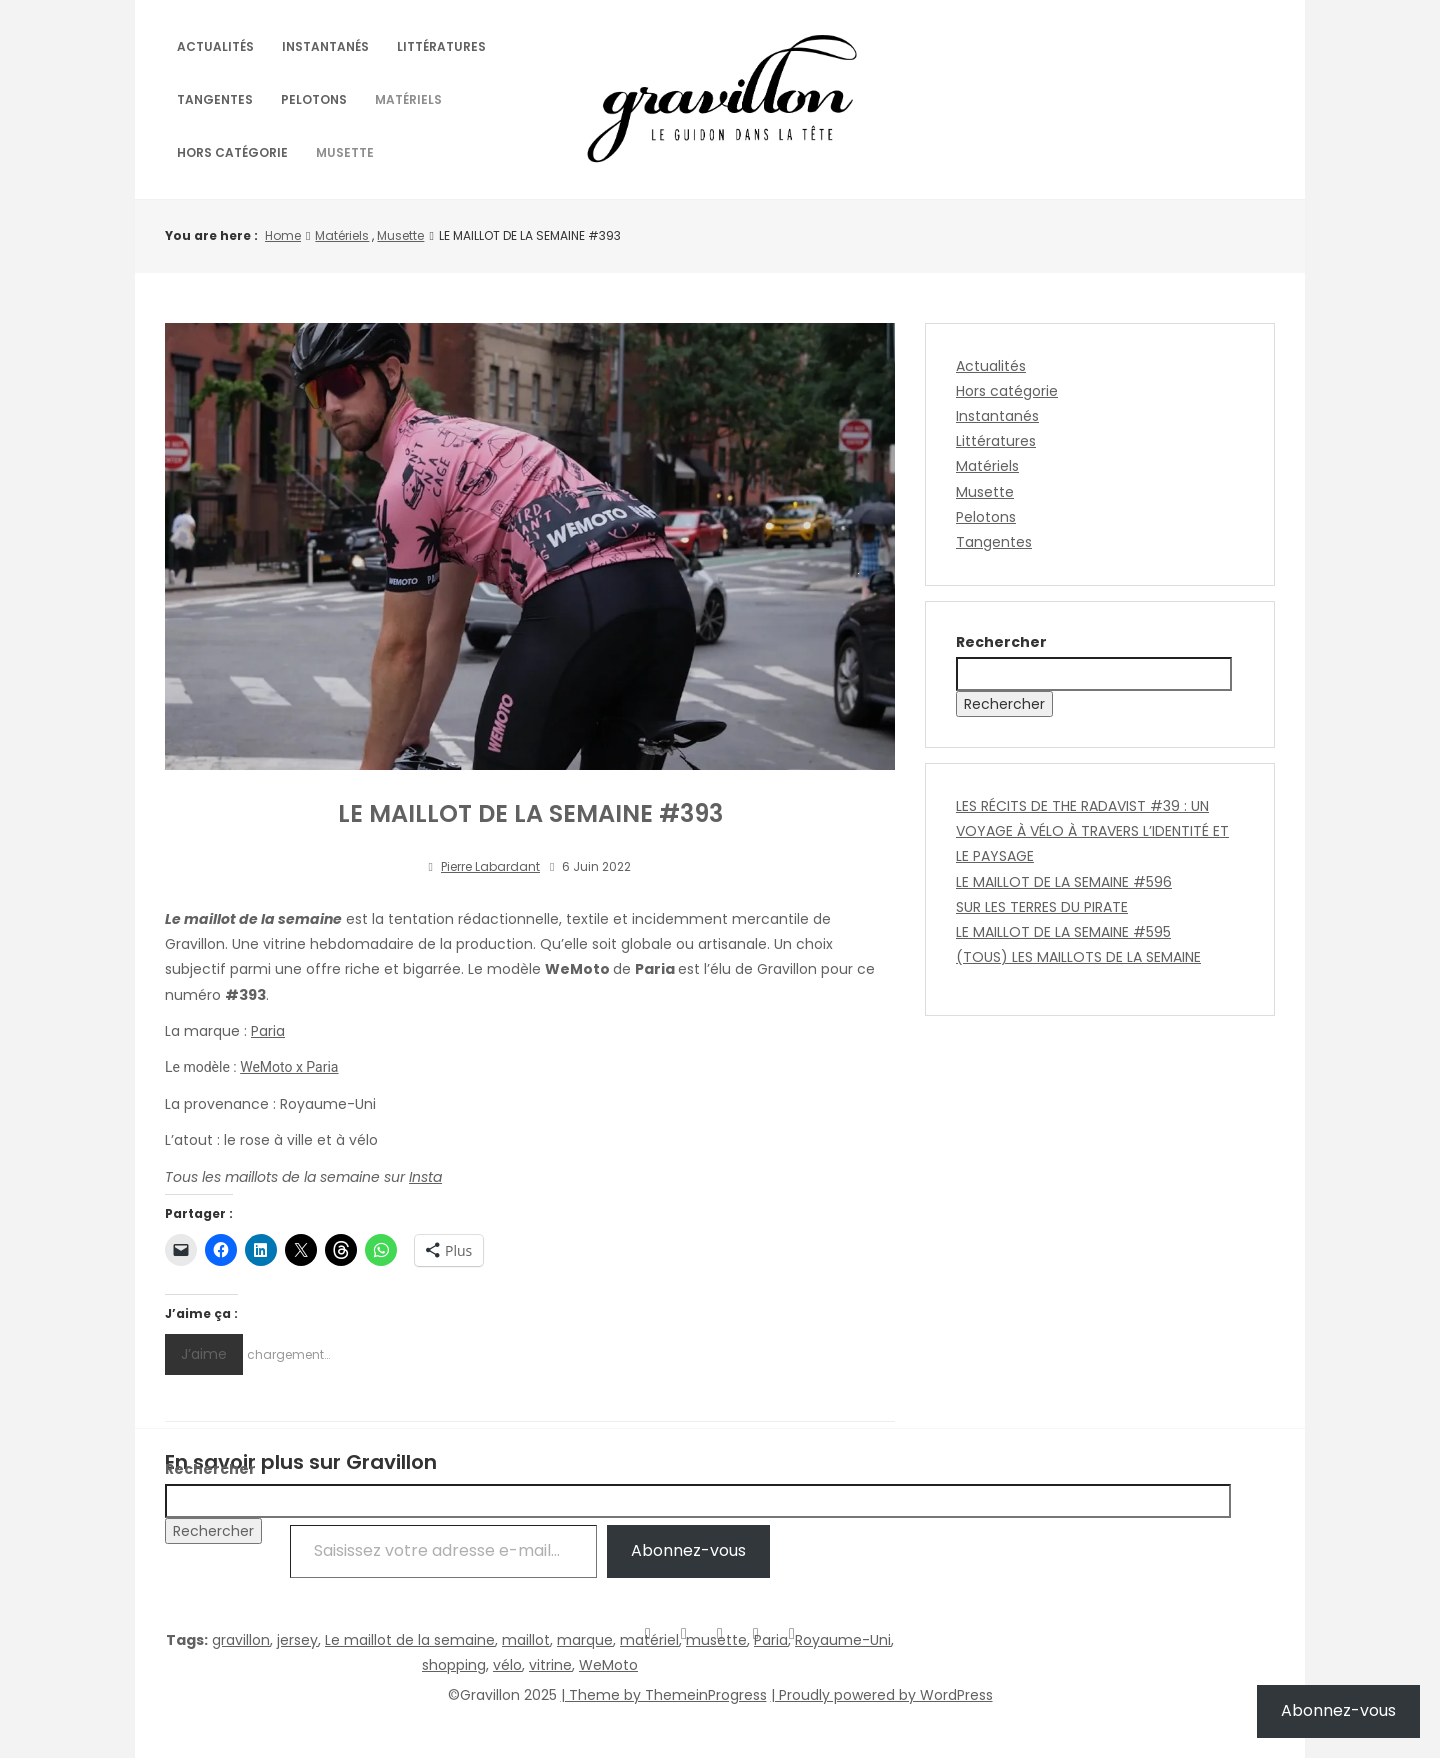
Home (283, 235)
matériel (649, 1640)
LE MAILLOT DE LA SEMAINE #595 (1063, 932)
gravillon (241, 1640)
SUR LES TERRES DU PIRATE (1042, 907)
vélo (507, 1665)
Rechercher (1001, 642)
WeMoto (608, 1665)
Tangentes (215, 99)
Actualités (215, 46)
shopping (454, 1665)
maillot (526, 1640)
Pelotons (314, 99)
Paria (268, 1031)
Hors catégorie (232, 152)
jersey (297, 1640)
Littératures (441, 46)
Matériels (408, 99)
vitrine (550, 1665)
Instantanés (325, 46)
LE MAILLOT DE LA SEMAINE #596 (1064, 882)
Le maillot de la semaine (410, 1640)
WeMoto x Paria (289, 1067)
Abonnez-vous (1338, 1710)
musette (716, 1640)
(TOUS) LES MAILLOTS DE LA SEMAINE (1078, 957)
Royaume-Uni (843, 1640)
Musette (345, 152)
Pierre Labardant (490, 866)
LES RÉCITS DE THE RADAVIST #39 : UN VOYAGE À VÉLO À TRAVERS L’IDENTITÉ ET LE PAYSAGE (1092, 831)
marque (585, 1640)
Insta (425, 1177)
